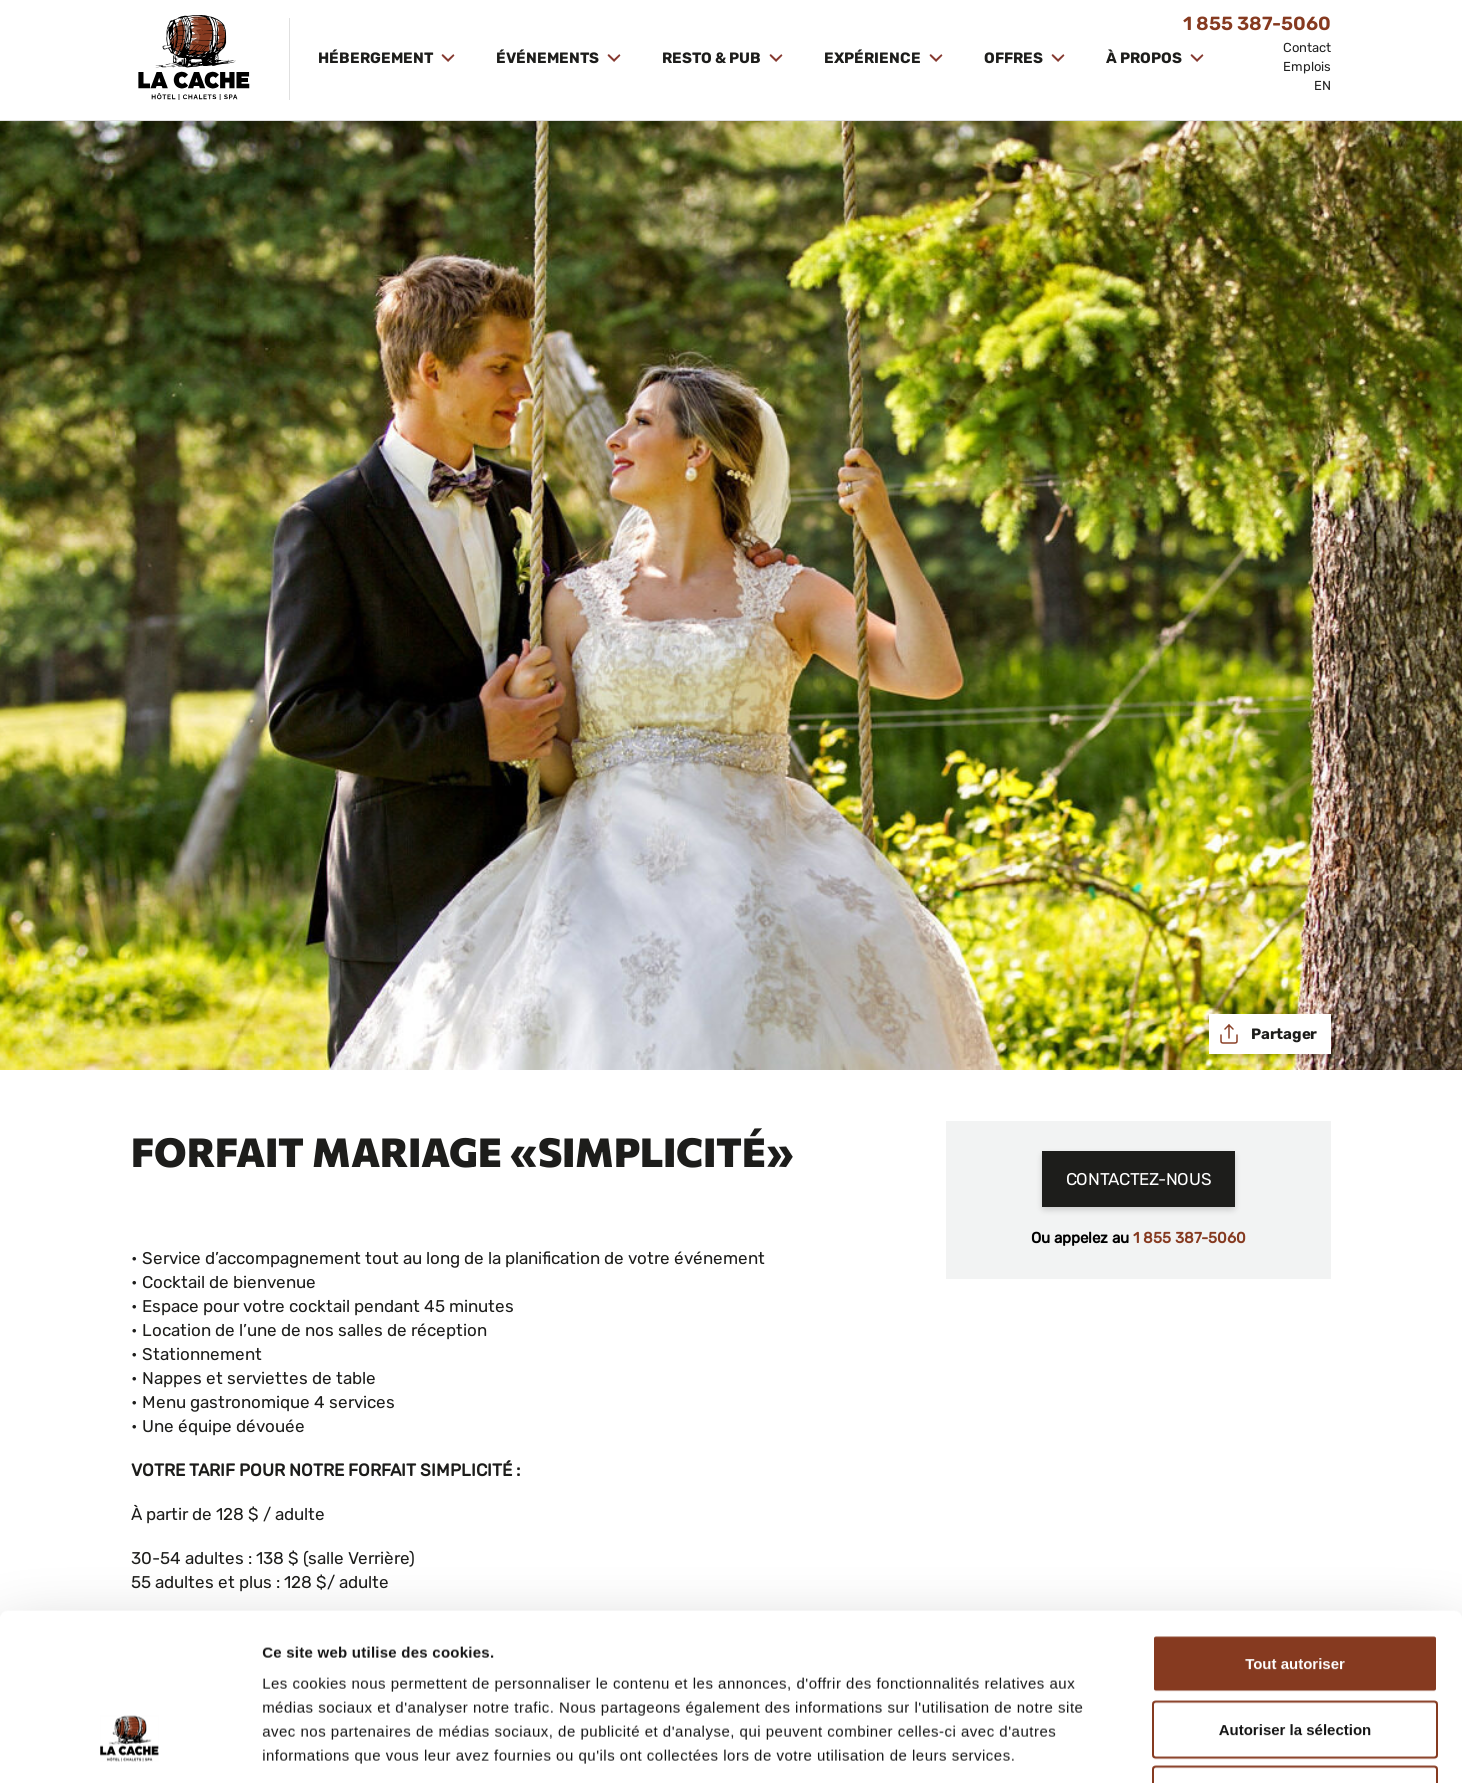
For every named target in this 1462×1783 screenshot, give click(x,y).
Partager (1283, 1034)
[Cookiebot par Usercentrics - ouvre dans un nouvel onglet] (129, 1744)
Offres (1015, 58)
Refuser (1295, 1651)
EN (1322, 85)
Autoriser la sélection (1295, 1586)
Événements (549, 58)
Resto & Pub (713, 58)
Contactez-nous (1139, 1179)
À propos (1145, 58)
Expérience (874, 58)
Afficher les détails (1101, 1743)
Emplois (1307, 66)
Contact (1307, 47)
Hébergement (377, 58)
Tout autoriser (1295, 1520)
